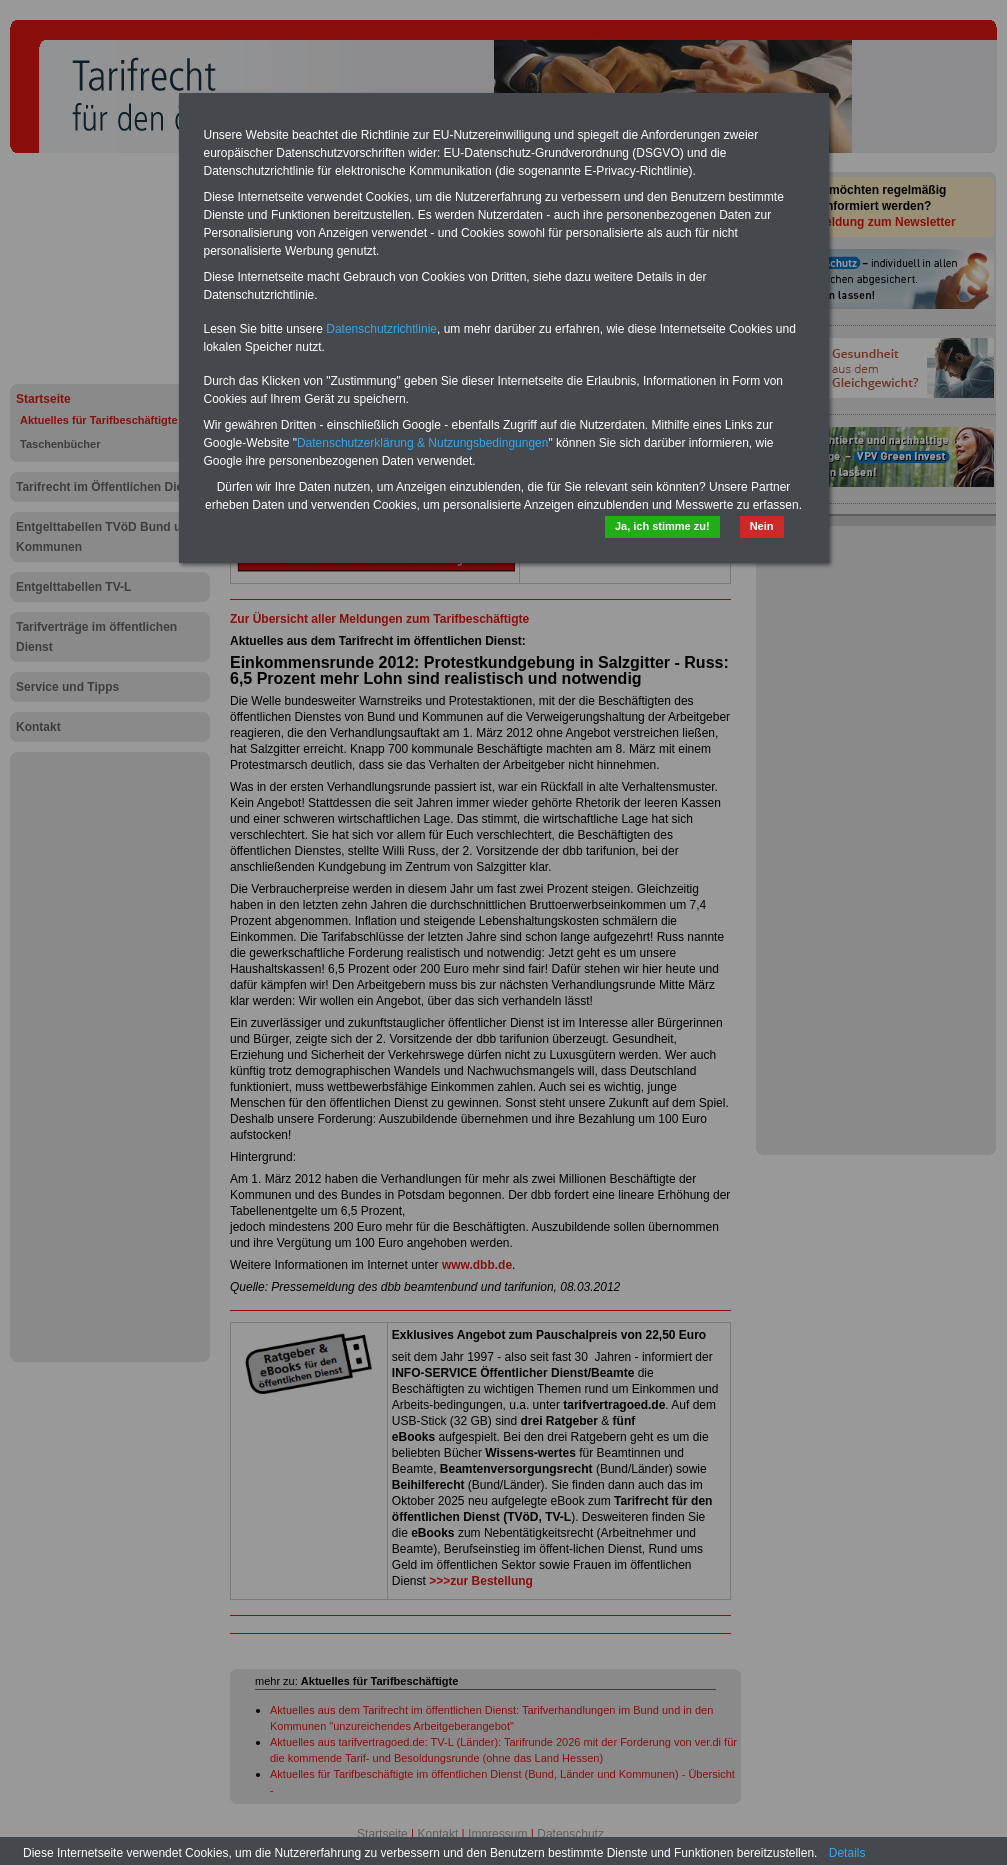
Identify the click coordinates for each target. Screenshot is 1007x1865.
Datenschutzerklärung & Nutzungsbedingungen (423, 443)
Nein (762, 526)
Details (847, 1853)
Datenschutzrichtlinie (381, 329)
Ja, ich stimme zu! (662, 526)
